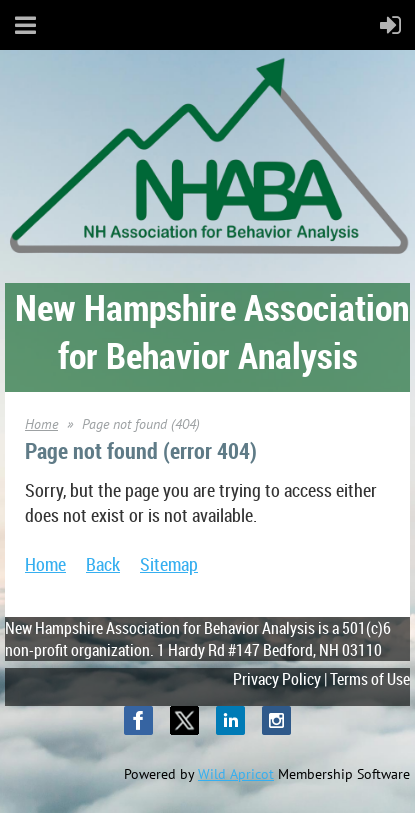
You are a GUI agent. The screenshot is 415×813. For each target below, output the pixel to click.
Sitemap (169, 564)
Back (103, 564)
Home (41, 424)
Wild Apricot (236, 774)
